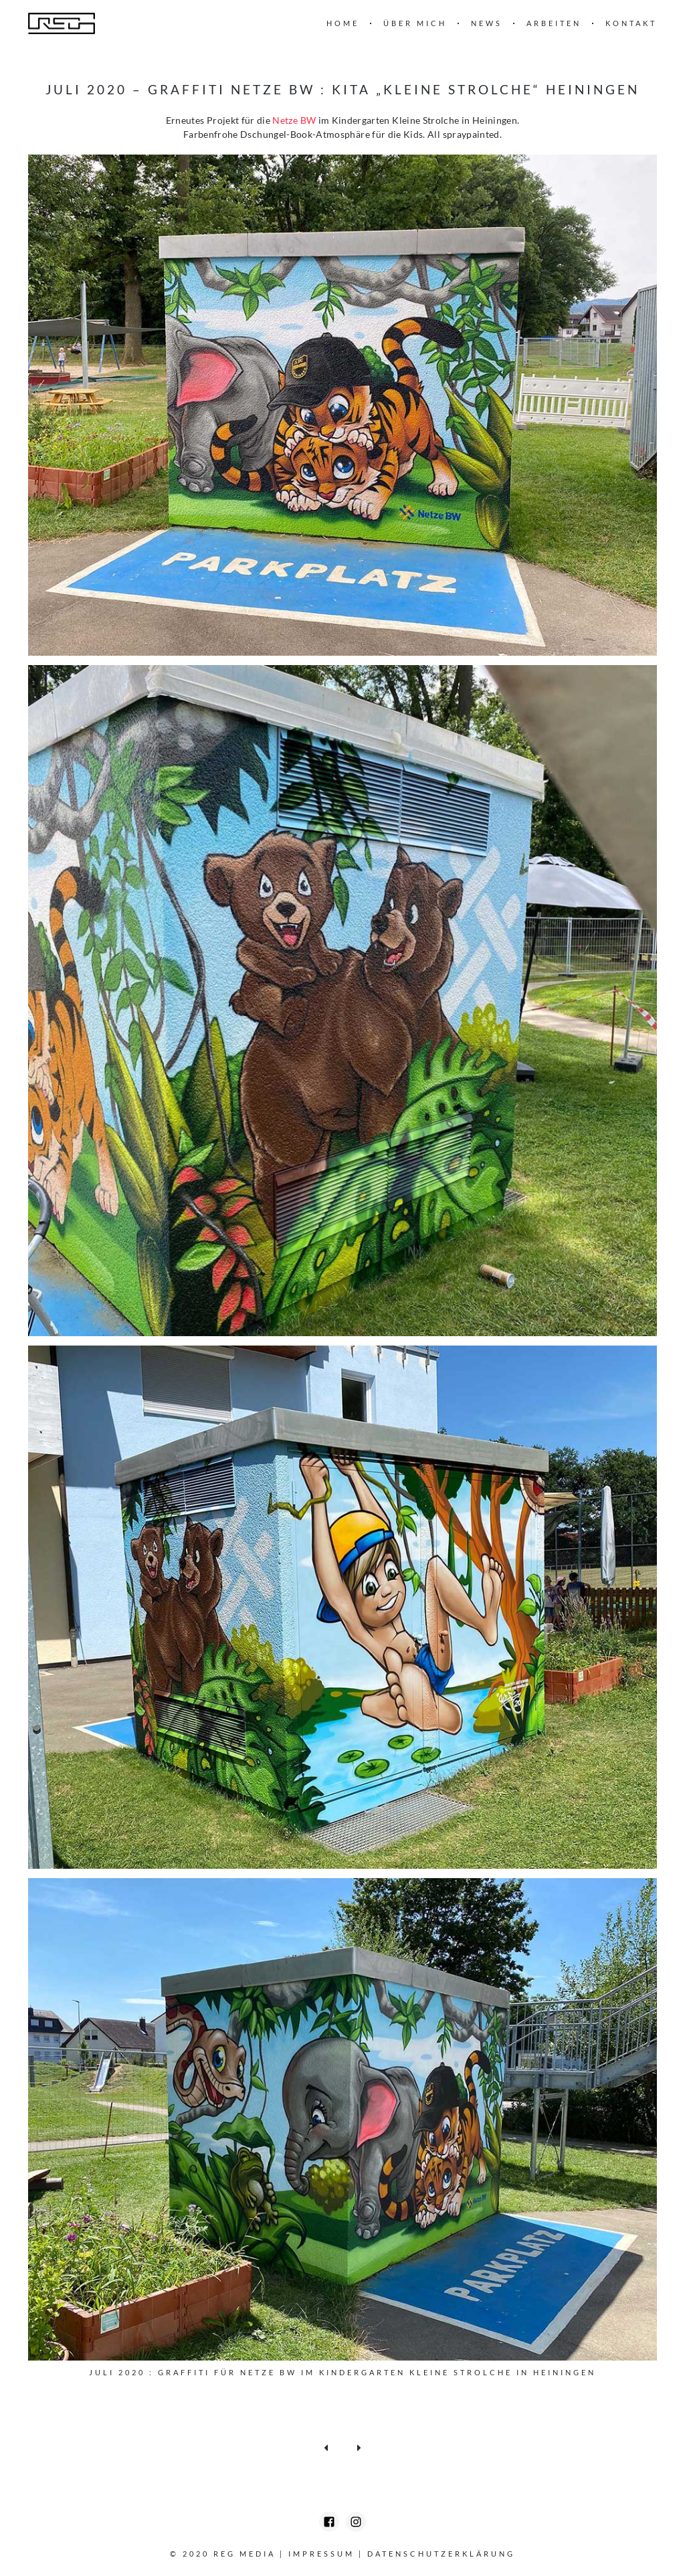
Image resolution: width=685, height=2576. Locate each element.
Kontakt (631, 23)
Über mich (415, 23)
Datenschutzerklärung (441, 2553)
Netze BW (294, 120)
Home (342, 23)
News (486, 23)
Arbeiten (553, 23)
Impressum (321, 2553)
